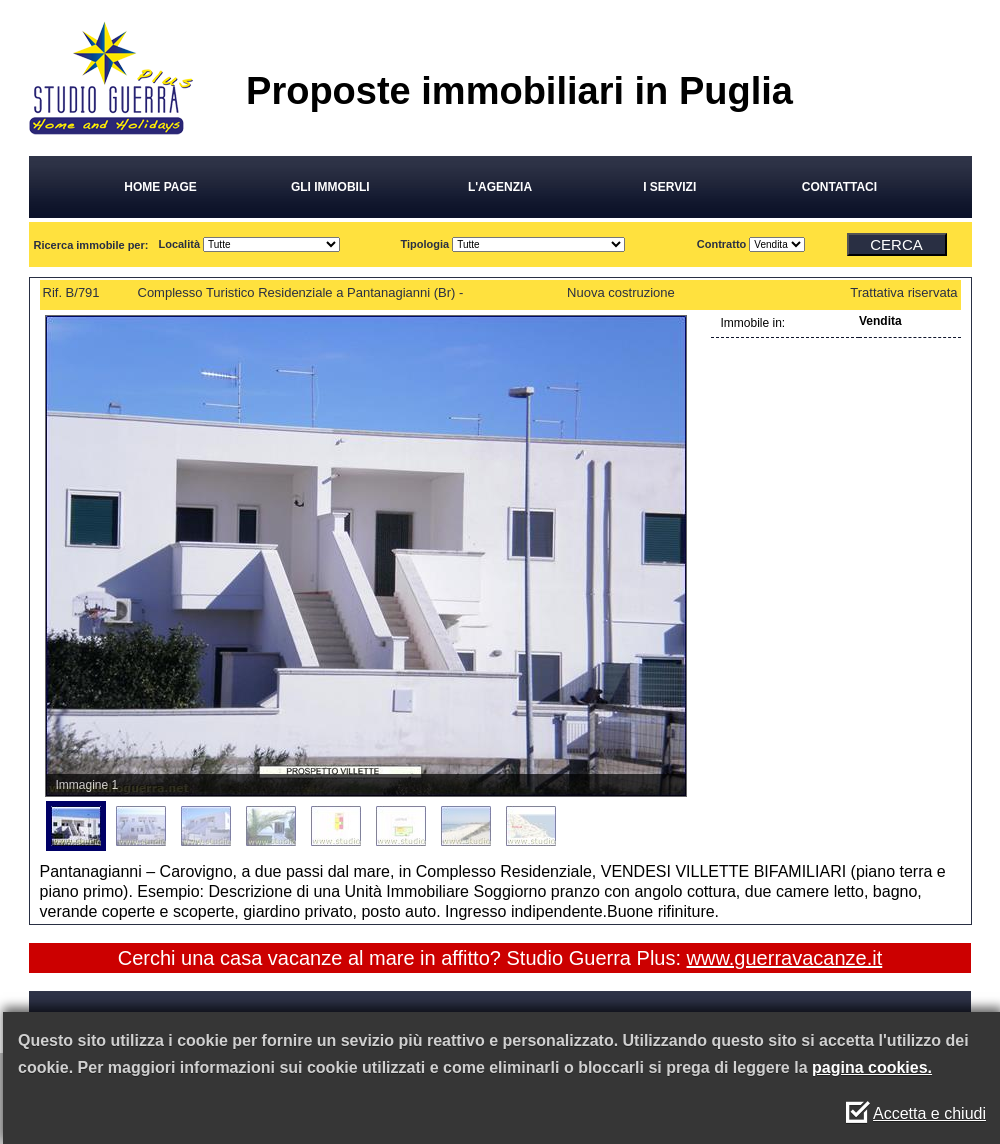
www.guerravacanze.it (785, 958)
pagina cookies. (872, 1067)
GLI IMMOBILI (330, 187)
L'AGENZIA (500, 187)
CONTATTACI (839, 187)
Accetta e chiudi (929, 1113)
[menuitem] (76, 826)
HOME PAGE (160, 187)
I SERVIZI (669, 187)
